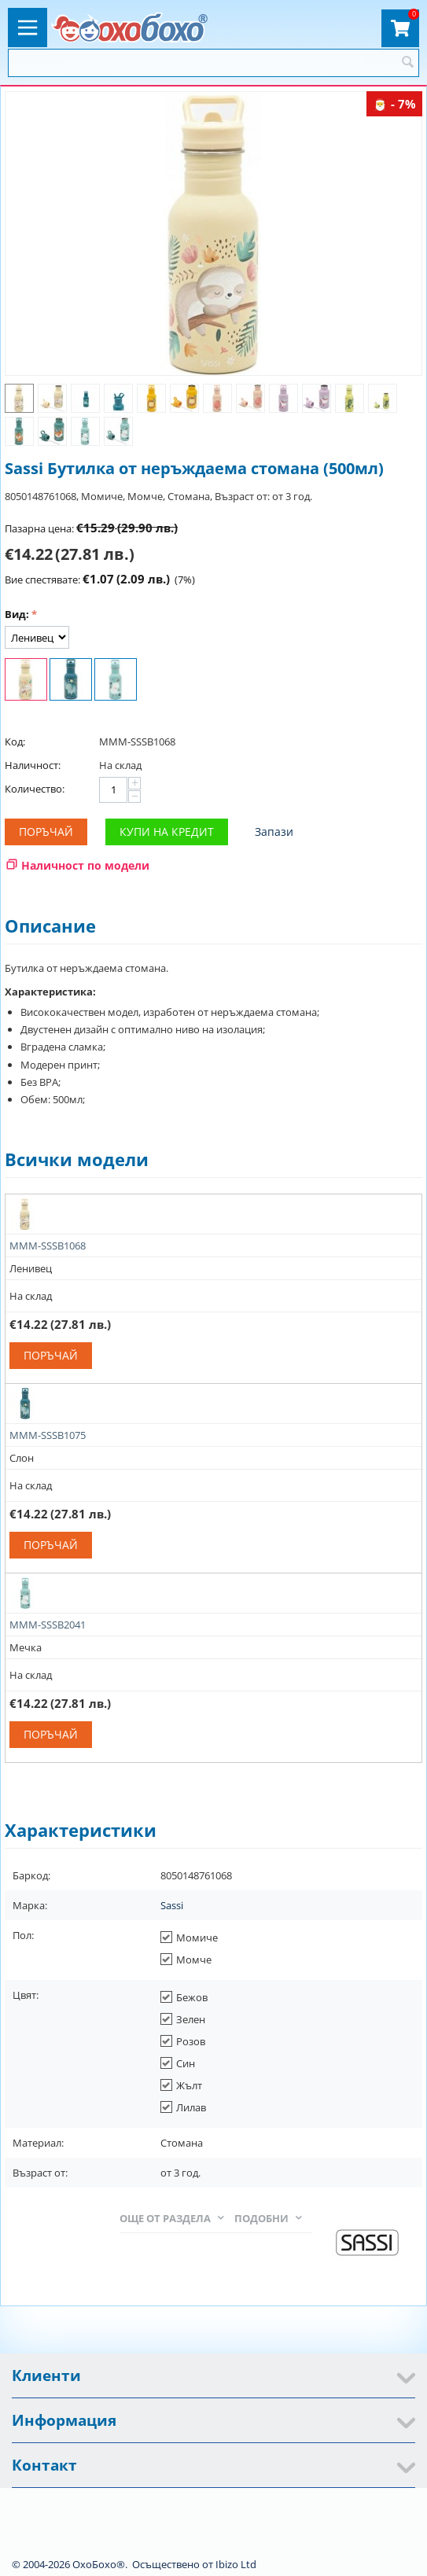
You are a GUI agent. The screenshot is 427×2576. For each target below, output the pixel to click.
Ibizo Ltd (235, 2564)
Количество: (34, 789)
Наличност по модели (85, 865)
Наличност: (33, 765)
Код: (15, 741)
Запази (274, 831)
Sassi (171, 1905)
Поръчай (46, 831)
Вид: (17, 614)
